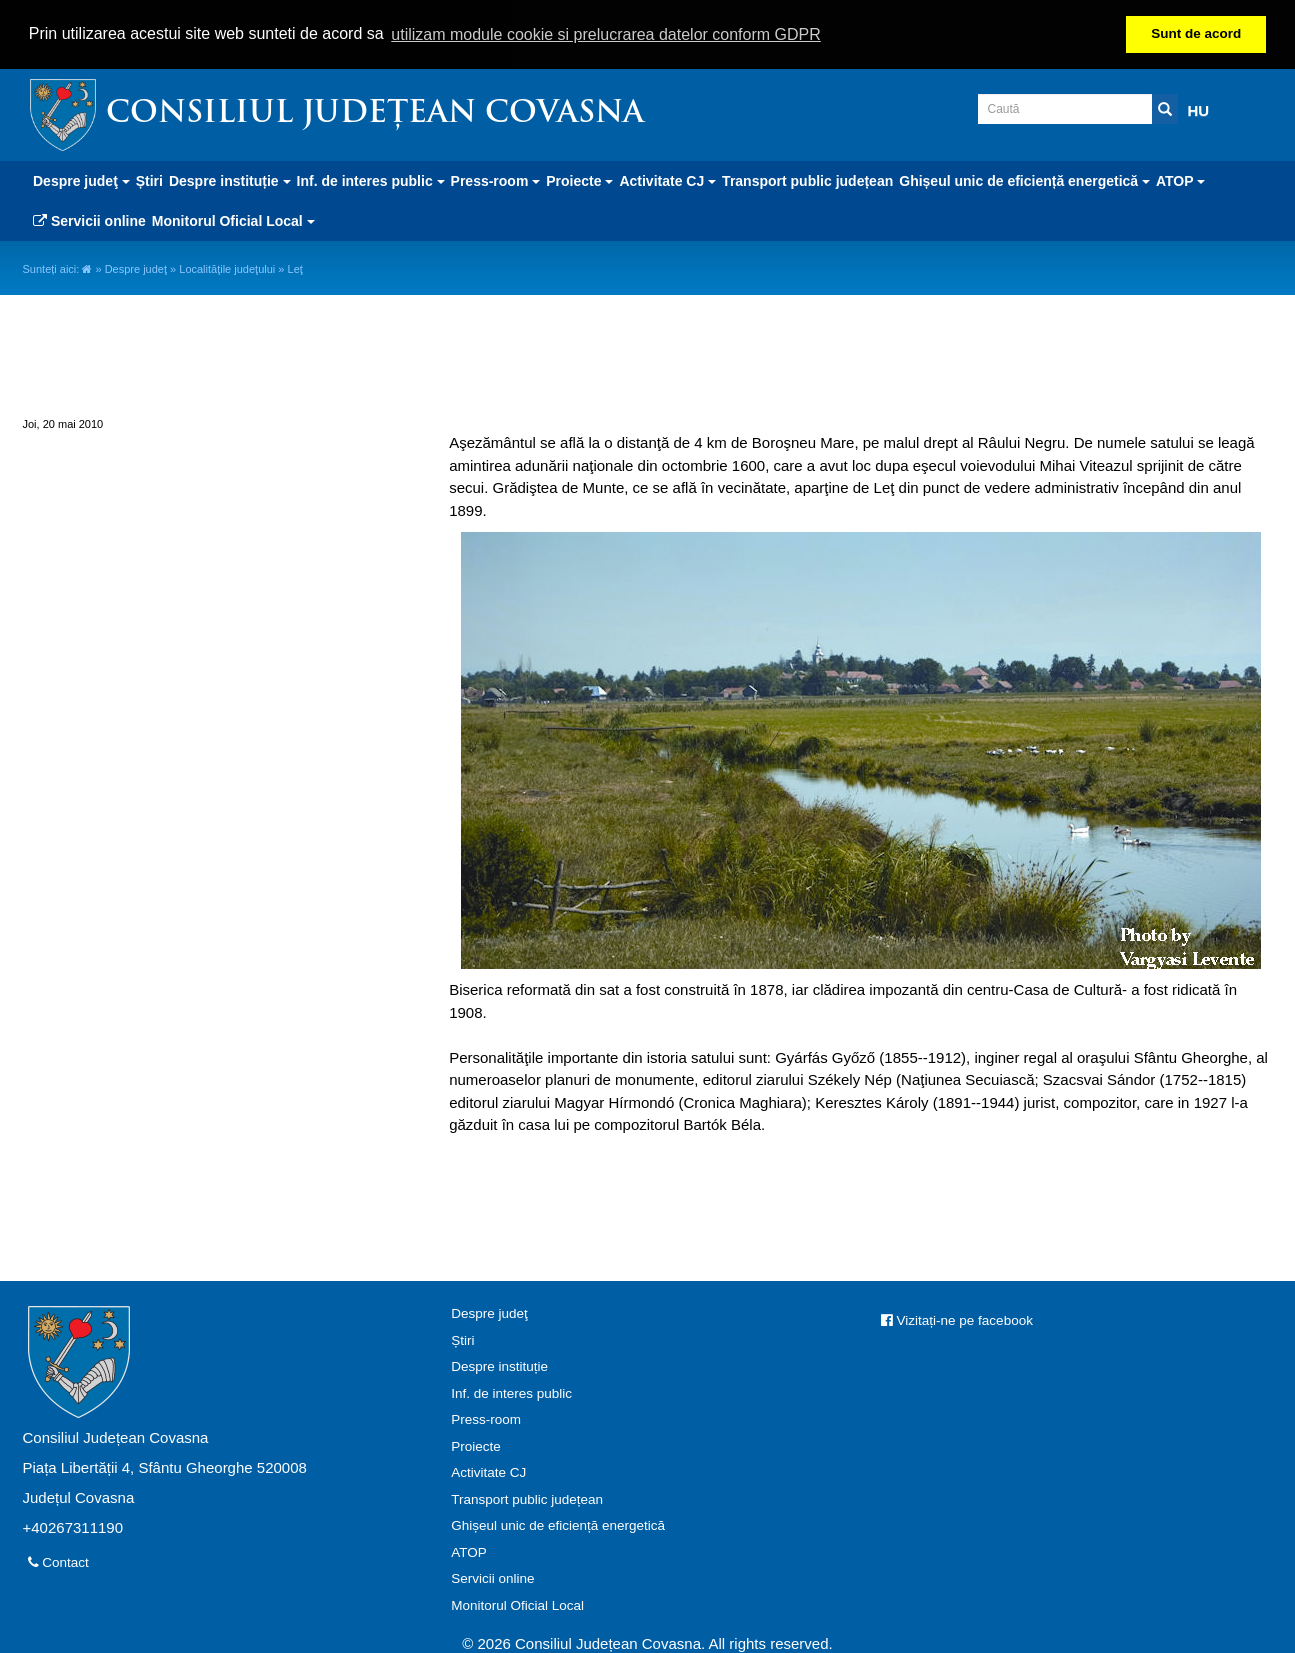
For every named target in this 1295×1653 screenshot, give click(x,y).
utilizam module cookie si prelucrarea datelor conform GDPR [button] (606, 34)
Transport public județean (807, 180)
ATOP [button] (1180, 180)
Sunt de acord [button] (1196, 33)
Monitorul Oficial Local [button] (233, 220)
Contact (58, 1561)
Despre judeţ (136, 268)
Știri (149, 180)
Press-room (486, 1418)
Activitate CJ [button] (667, 180)
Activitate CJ (488, 1471)
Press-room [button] (496, 180)
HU (1199, 109)
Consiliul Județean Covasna (375, 113)
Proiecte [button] (579, 180)
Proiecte (476, 1445)
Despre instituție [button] (230, 180)
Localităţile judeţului (227, 268)
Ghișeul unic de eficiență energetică (558, 1524)
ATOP (469, 1551)
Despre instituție (499, 1365)
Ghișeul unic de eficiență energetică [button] (1024, 180)
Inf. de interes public (511, 1392)
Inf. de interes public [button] (371, 180)
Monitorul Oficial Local (517, 1604)
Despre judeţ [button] (81, 180)
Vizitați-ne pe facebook (957, 1319)
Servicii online (89, 220)
